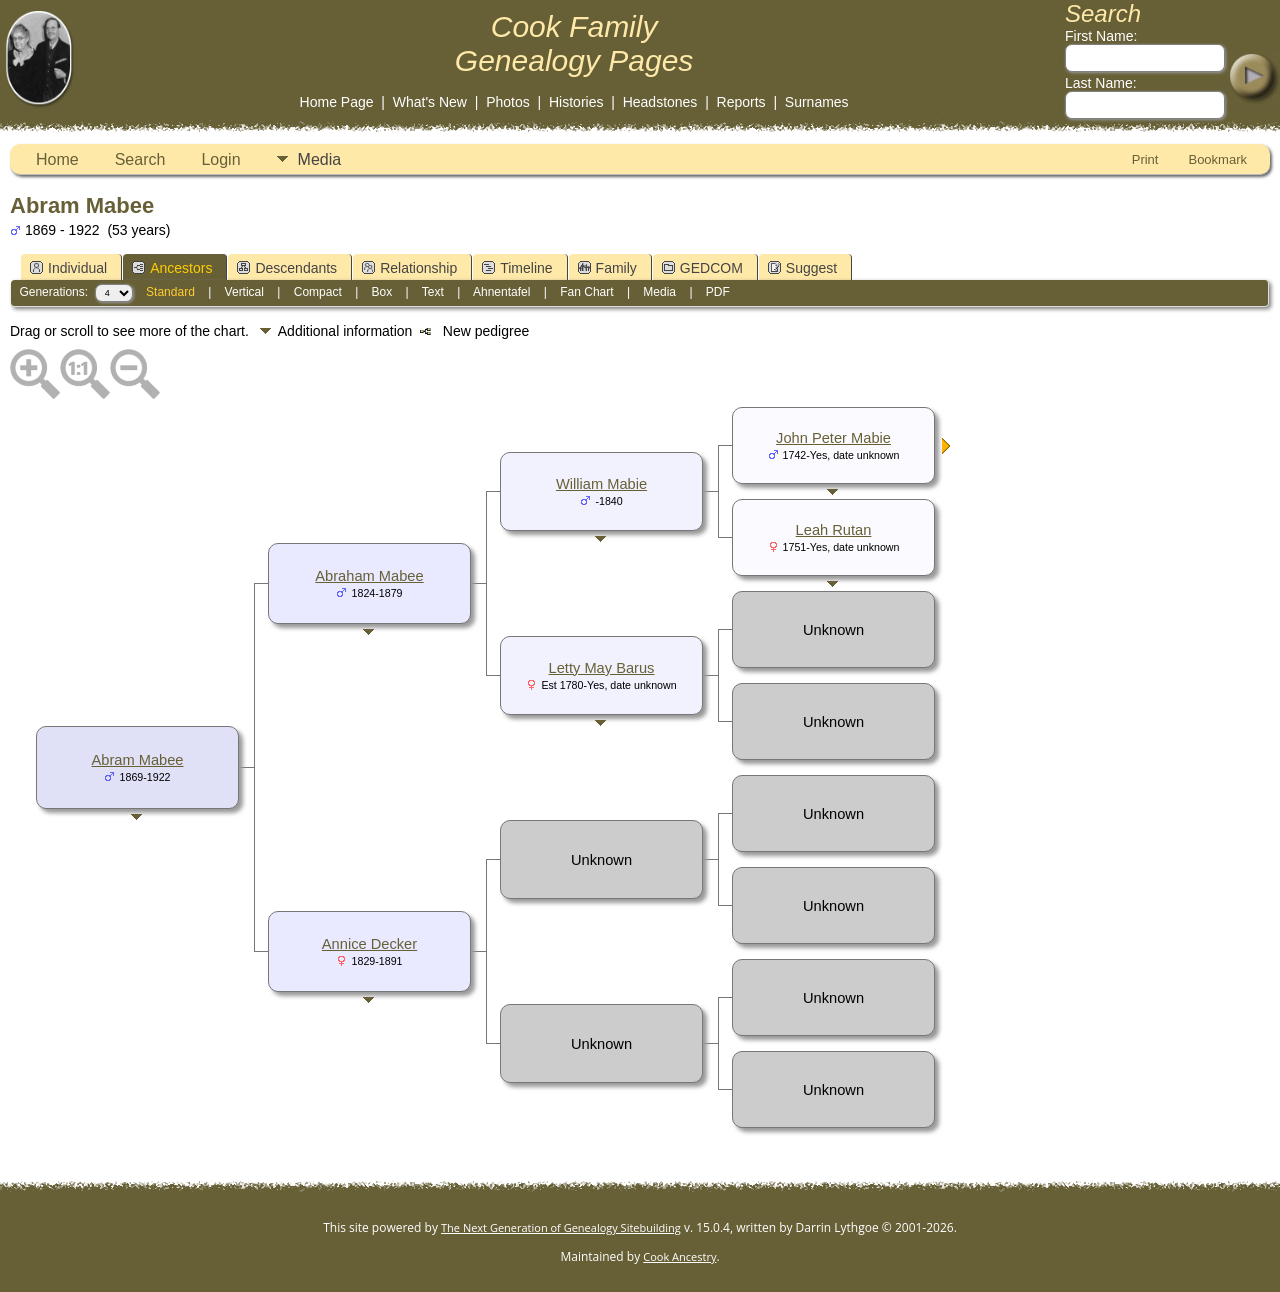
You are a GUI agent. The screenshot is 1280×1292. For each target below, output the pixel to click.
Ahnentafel (501, 292)
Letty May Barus (602, 668)
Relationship (409, 268)
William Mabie (601, 484)
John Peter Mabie (833, 438)
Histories (576, 102)
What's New (430, 102)
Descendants (287, 268)
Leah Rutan (834, 530)
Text (433, 292)
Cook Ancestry (679, 1256)
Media (320, 159)
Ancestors (172, 268)
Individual (68, 268)
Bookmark (1217, 159)
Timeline (517, 268)
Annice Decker (369, 944)
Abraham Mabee (369, 576)
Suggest (802, 268)
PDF (718, 292)
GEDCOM (702, 268)
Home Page (337, 102)
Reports (741, 102)
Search (140, 159)
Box (382, 292)
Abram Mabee (137, 760)
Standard (170, 292)
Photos (508, 102)
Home (57, 159)
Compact (318, 292)
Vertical (244, 292)
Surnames (817, 102)
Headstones (660, 102)
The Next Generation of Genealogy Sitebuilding (561, 1227)
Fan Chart (586, 292)
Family (607, 268)
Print (1145, 159)
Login (220, 159)
